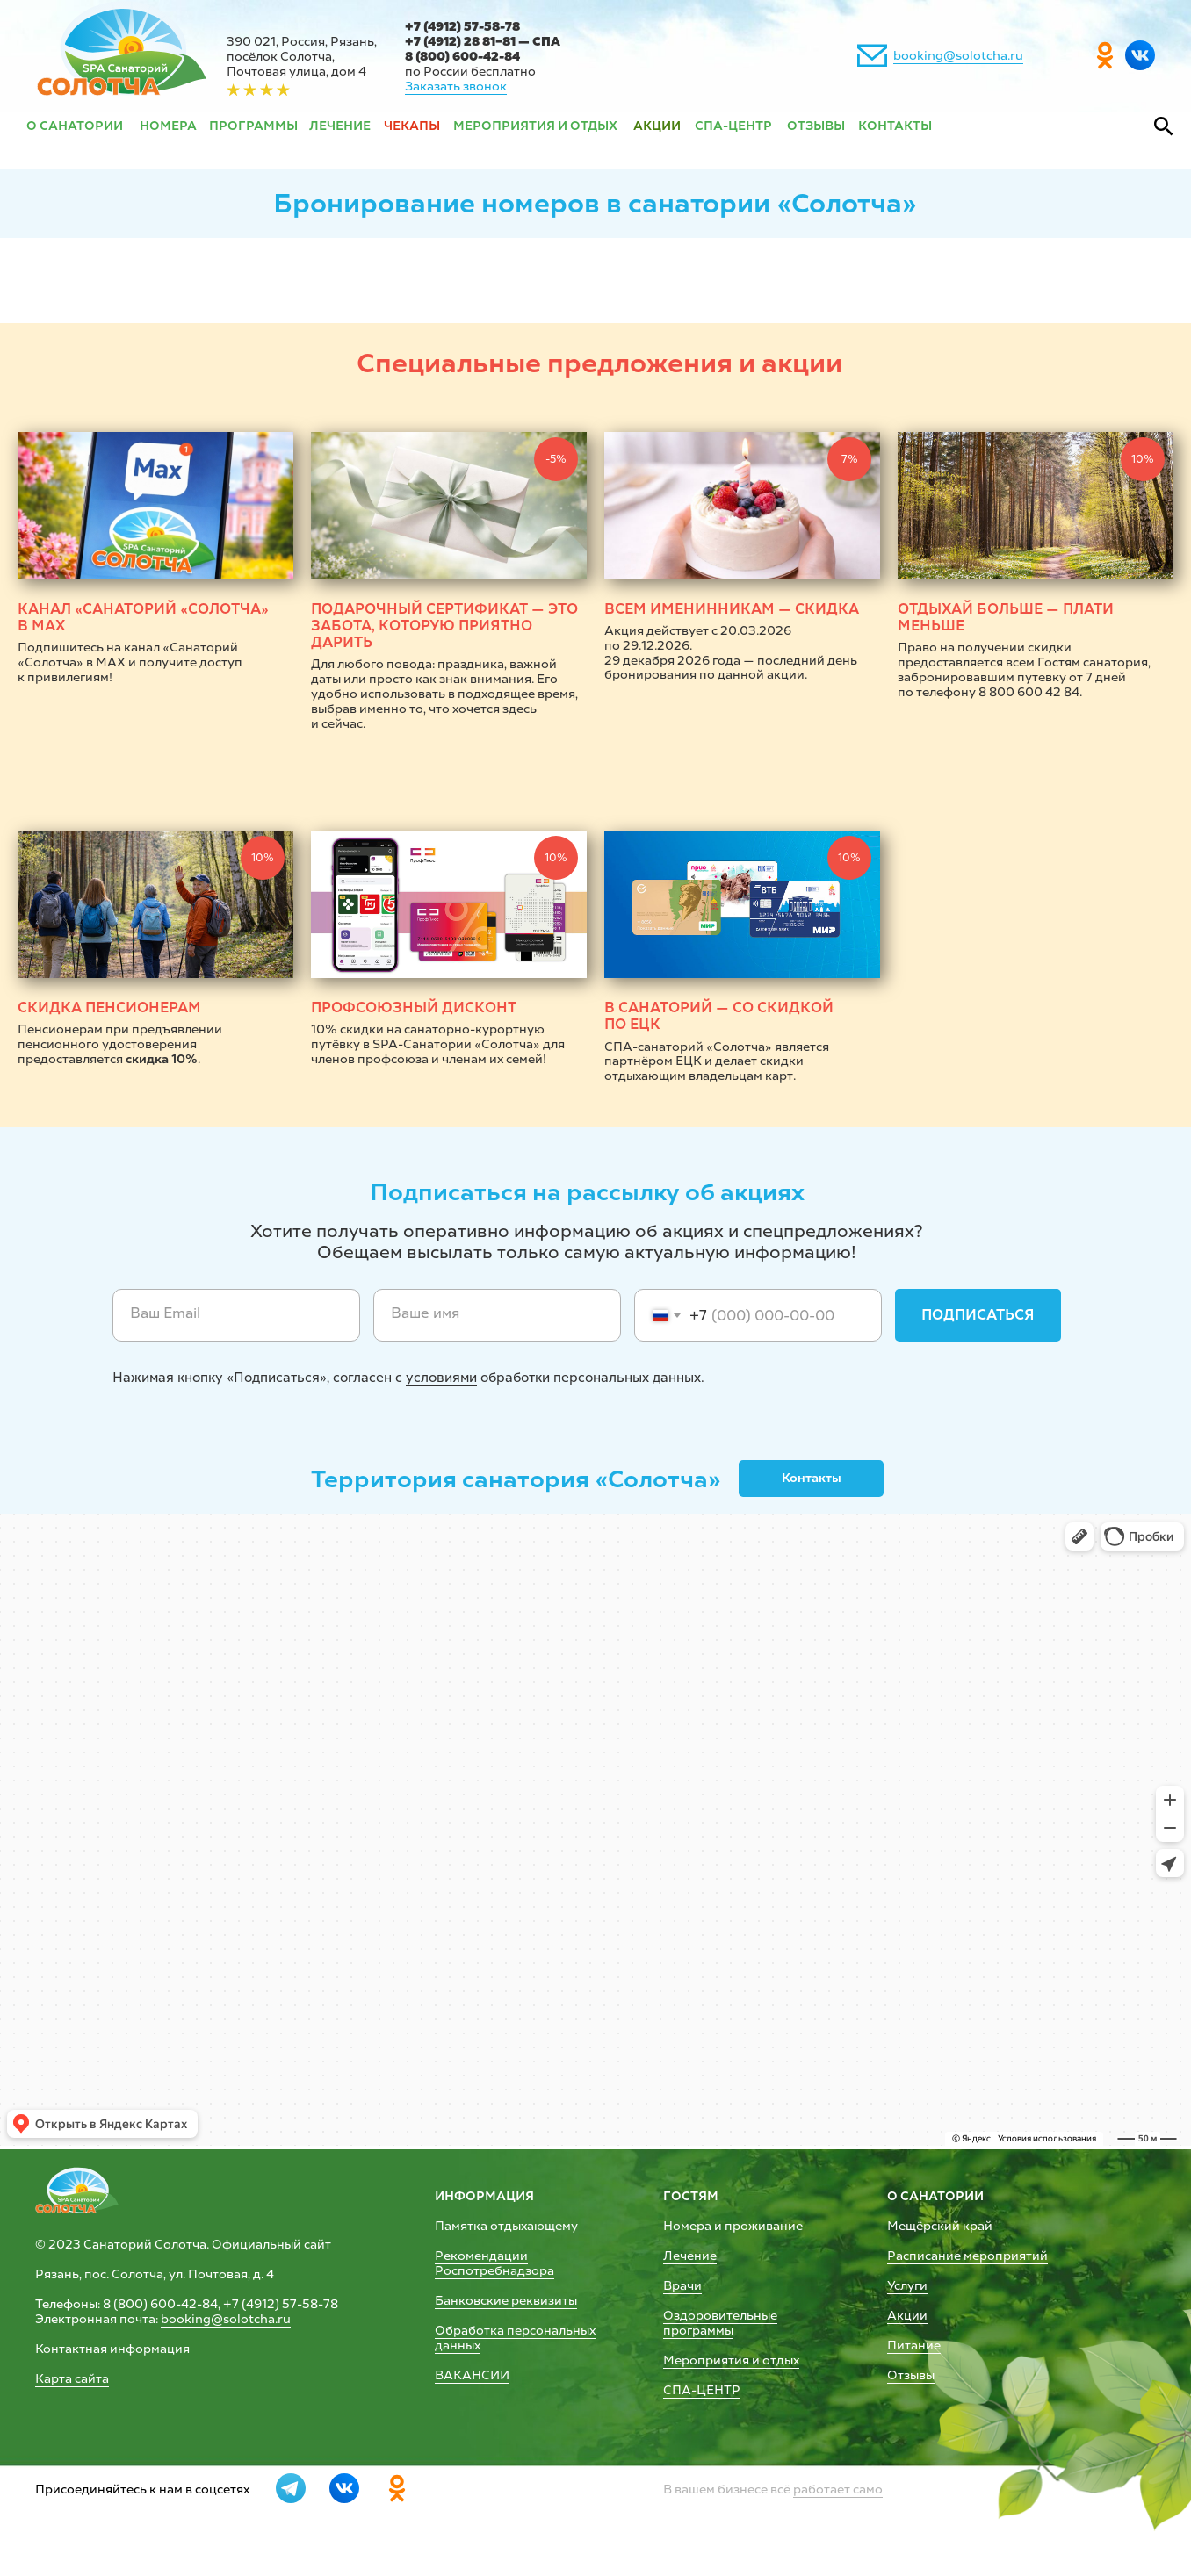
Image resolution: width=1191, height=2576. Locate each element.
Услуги (907, 2285)
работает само (838, 2489)
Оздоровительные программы (720, 2323)
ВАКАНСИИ (472, 2375)
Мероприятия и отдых (731, 2360)
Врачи (682, 2285)
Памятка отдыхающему (506, 2226)
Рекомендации (481, 2256)
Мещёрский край (939, 2226)
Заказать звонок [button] (456, 86)
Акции (907, 2315)
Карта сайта (72, 2378)
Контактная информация (112, 2349)
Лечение (690, 2256)
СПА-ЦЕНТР (701, 2390)
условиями (441, 1377)
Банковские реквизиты (506, 2300)
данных (457, 2345)
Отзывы (911, 2375)
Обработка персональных (515, 2330)
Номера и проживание (733, 2226)
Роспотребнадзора (494, 2270)
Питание (914, 2345)
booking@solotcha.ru (958, 55)
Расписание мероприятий (967, 2256)
